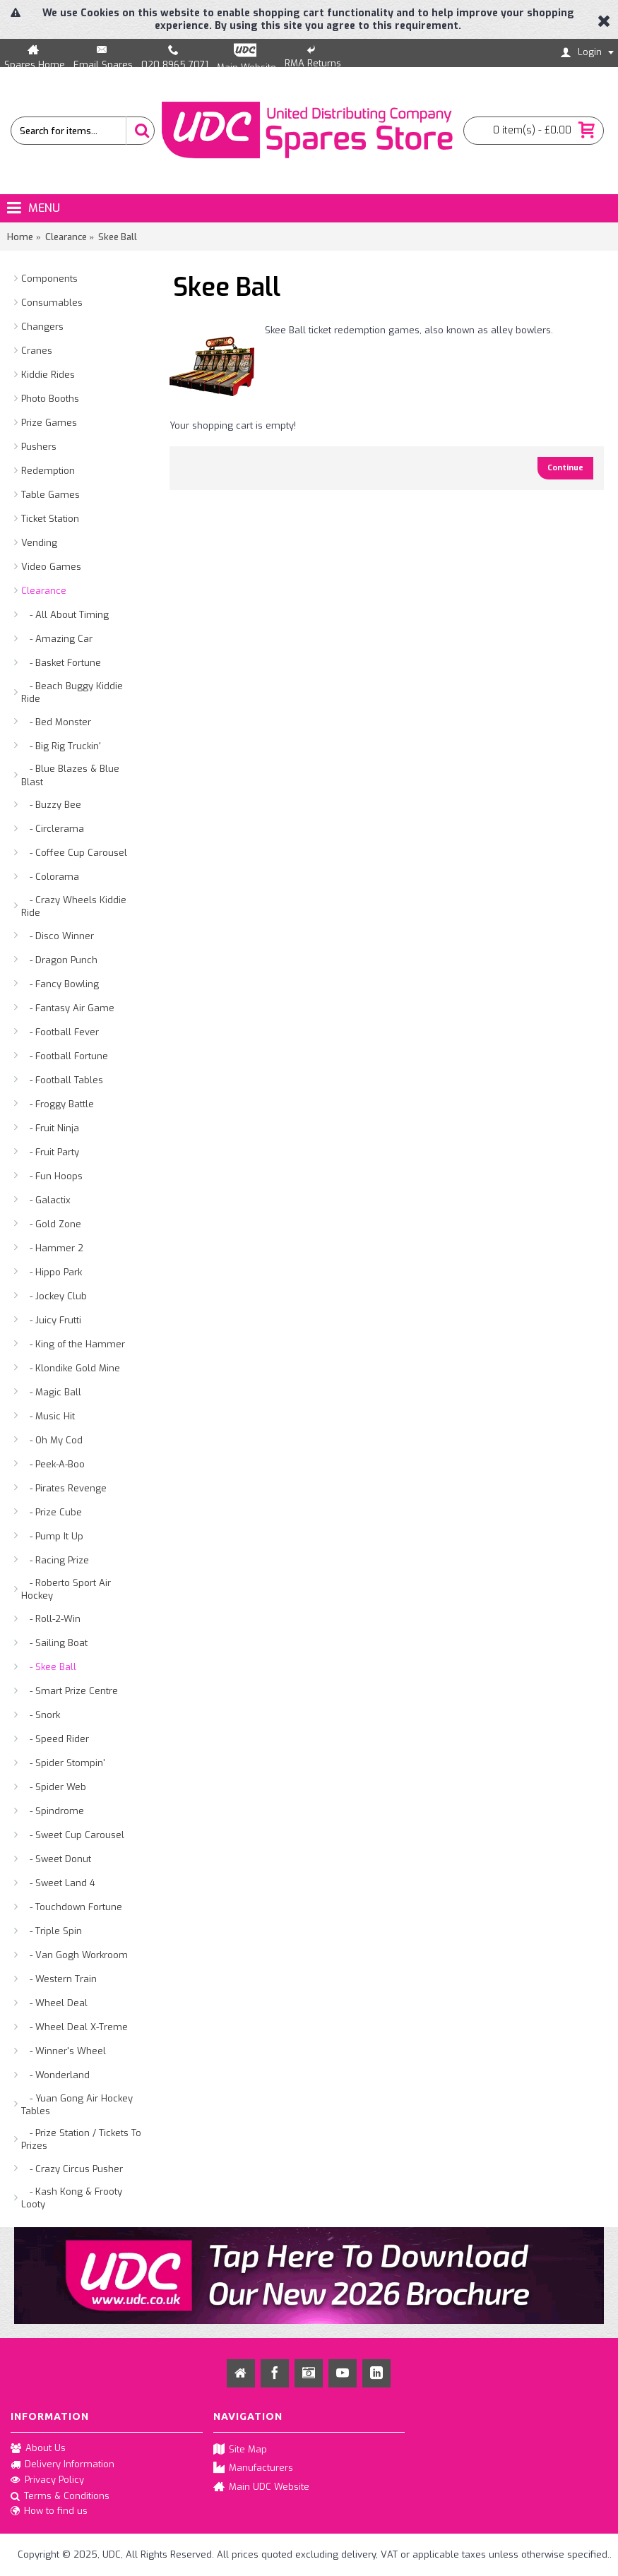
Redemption (48, 471)
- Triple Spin (51, 1931)
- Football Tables (62, 1080)
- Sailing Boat (54, 1643)
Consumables (52, 303)
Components (49, 279)
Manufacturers (253, 2468)
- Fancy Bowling (60, 984)
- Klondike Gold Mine (70, 1368)
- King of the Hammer (73, 1344)
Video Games (51, 567)
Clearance (43, 591)
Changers (42, 327)
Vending (39, 543)
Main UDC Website (261, 2487)
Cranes (36, 351)
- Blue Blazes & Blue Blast (70, 775)
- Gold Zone (51, 1224)
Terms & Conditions (60, 2497)
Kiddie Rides (48, 375)
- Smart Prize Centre (69, 1691)
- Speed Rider (55, 1739)
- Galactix (46, 1200)
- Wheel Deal (54, 2003)
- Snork (40, 1715)
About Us (38, 2449)
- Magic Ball (51, 1392)
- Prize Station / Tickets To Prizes (81, 2139)
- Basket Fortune (61, 663)
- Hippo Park (51, 1272)
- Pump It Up (52, 1536)
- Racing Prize (55, 1560)
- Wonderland (55, 2075)
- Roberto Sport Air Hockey (66, 1589)
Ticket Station (50, 519)
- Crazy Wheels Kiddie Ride (73, 906)
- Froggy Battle (57, 1104)
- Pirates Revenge (64, 1488)
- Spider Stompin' (63, 1763)
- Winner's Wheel (63, 2051)
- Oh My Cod (52, 1440)
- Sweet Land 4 (58, 1883)
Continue (565, 468)
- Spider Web (53, 1787)
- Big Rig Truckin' (61, 746)
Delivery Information (62, 2464)
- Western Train (59, 1979)
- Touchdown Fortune (71, 1907)
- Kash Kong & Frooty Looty (71, 2198)
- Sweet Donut (56, 1859)
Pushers (39, 447)
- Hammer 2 (52, 1248)
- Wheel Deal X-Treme (74, 2027)
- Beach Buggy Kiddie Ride (72, 692)
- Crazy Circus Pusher (72, 2169)
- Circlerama (52, 829)
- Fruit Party (50, 1152)
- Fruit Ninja (50, 1128)
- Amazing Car (57, 639)
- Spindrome (52, 1811)
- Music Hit (48, 1416)
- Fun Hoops (52, 1176)
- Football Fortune (64, 1056)
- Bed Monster (56, 722)
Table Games (50, 495)
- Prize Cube (51, 1512)
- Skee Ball (48, 1667)
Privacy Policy (47, 2481)
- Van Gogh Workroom (74, 1955)
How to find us (49, 2511)
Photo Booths (50, 399)
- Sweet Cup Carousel (72, 1835)
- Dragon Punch (59, 960)
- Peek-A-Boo (53, 1464)
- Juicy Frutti (51, 1320)
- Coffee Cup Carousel (74, 853)
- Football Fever (60, 1032)
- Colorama (50, 877)
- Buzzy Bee (51, 805)
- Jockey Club (54, 1296)
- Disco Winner (57, 936)
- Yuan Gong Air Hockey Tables (77, 2104)
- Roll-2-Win (51, 1619)
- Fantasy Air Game (67, 1008)
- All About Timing (65, 615)
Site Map (240, 2450)
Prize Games (49, 423)
